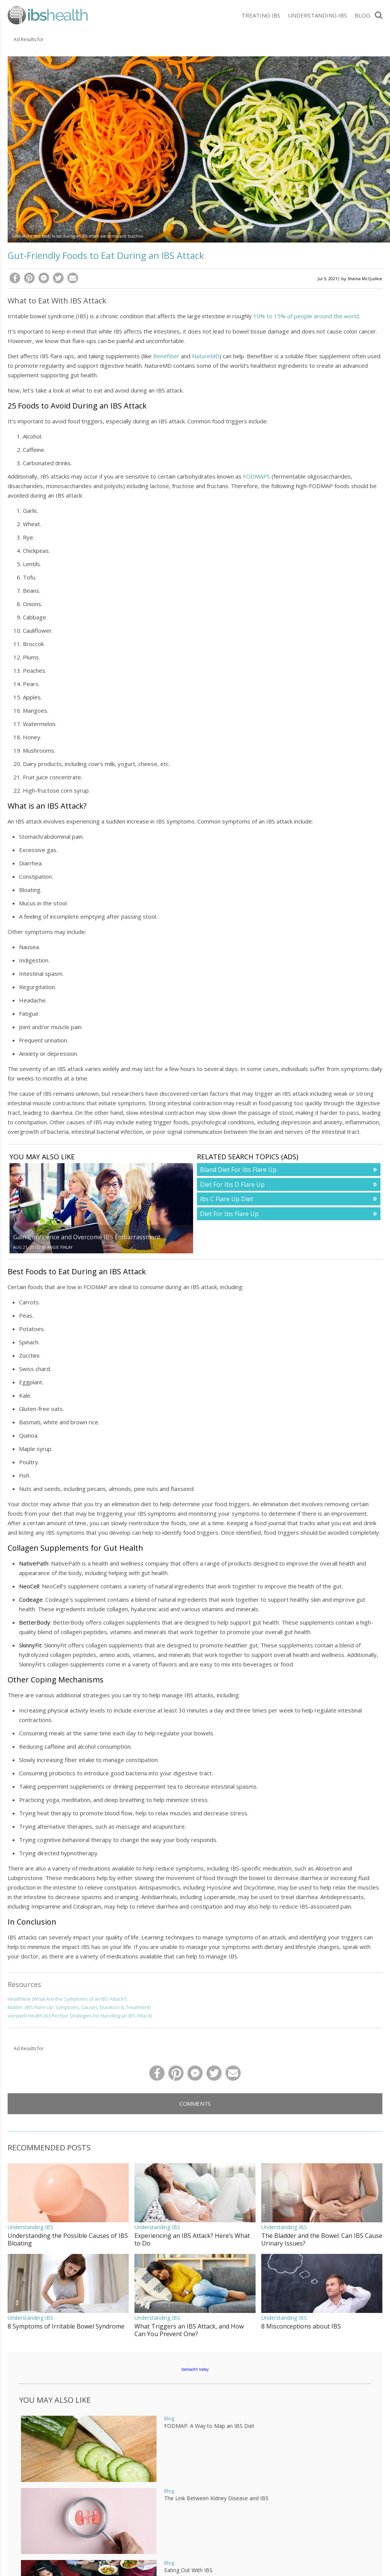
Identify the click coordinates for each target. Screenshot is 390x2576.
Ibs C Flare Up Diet (226, 1199)
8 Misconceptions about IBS (301, 2326)
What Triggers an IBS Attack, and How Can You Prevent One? (189, 2330)
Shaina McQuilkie (364, 278)
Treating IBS (260, 15)
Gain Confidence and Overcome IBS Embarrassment (86, 1237)
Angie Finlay (59, 1247)
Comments (195, 2103)
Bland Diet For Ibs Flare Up (238, 1169)
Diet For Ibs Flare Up (229, 1214)
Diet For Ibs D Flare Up (232, 1184)
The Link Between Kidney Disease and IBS (216, 2498)
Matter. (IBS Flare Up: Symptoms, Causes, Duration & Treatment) (79, 2007)
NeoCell (29, 1586)
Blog (362, 15)
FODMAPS (256, 476)
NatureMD (205, 356)
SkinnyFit (30, 1645)
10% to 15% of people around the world (306, 316)
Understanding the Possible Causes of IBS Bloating (68, 2239)
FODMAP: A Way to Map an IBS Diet (209, 2426)
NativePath (33, 1563)
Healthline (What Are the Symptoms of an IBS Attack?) (67, 1998)
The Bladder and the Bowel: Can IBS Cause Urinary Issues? (321, 2239)
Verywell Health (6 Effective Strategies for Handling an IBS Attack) (80, 2015)
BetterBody (34, 1622)
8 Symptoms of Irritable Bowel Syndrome (66, 2326)
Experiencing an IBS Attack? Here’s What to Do (192, 2239)
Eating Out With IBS (188, 2570)
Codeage (31, 1599)
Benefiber (166, 356)
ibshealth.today (195, 2369)
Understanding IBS (317, 15)
